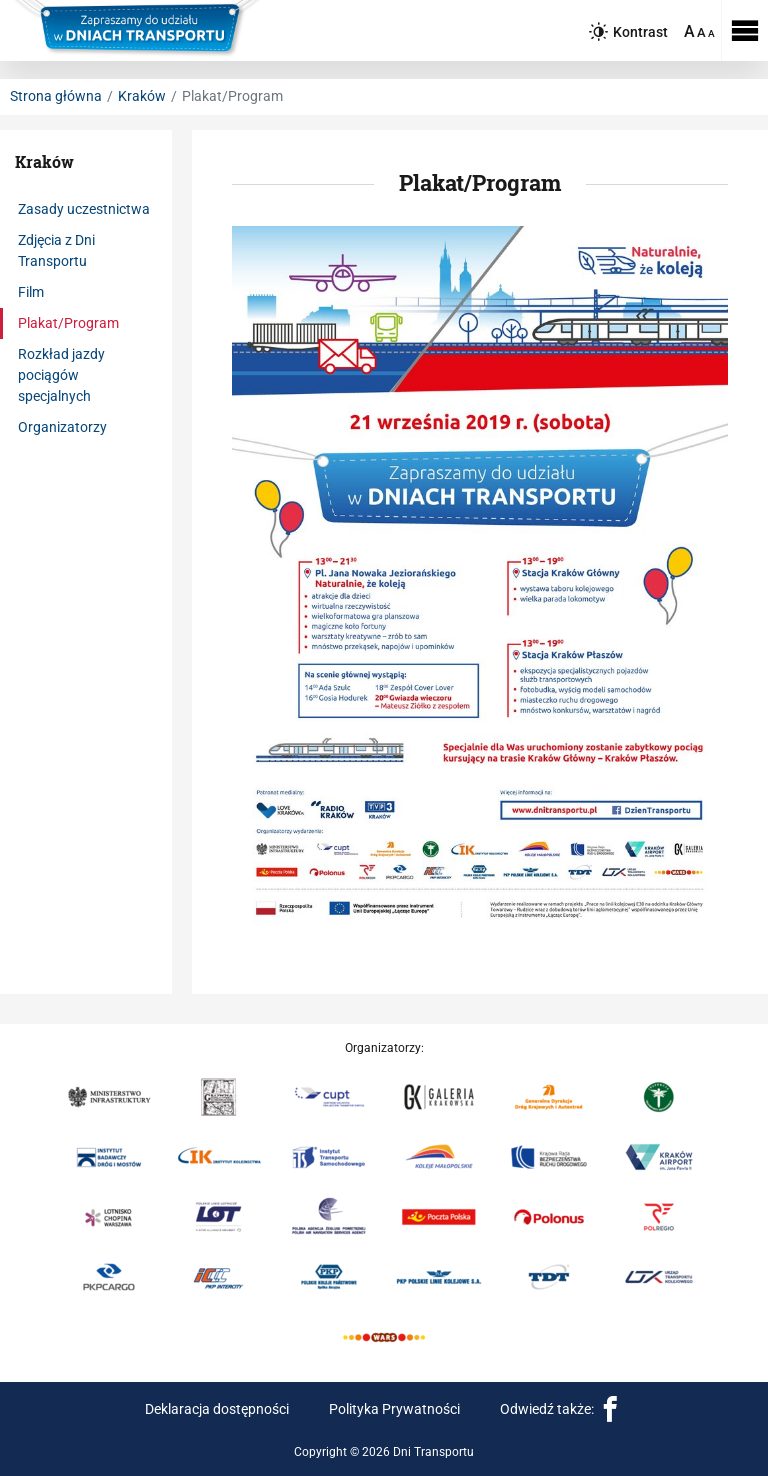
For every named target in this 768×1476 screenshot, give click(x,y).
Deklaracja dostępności (217, 1409)
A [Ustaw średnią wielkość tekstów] (701, 32)
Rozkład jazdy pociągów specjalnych (61, 375)
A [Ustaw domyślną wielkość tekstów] (711, 33)
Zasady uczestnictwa (84, 209)
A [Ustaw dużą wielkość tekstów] (689, 31)
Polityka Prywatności (394, 1409)
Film (31, 292)
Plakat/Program (68, 323)
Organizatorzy (62, 427)
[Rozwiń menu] (744, 30)
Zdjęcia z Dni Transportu (56, 250)
